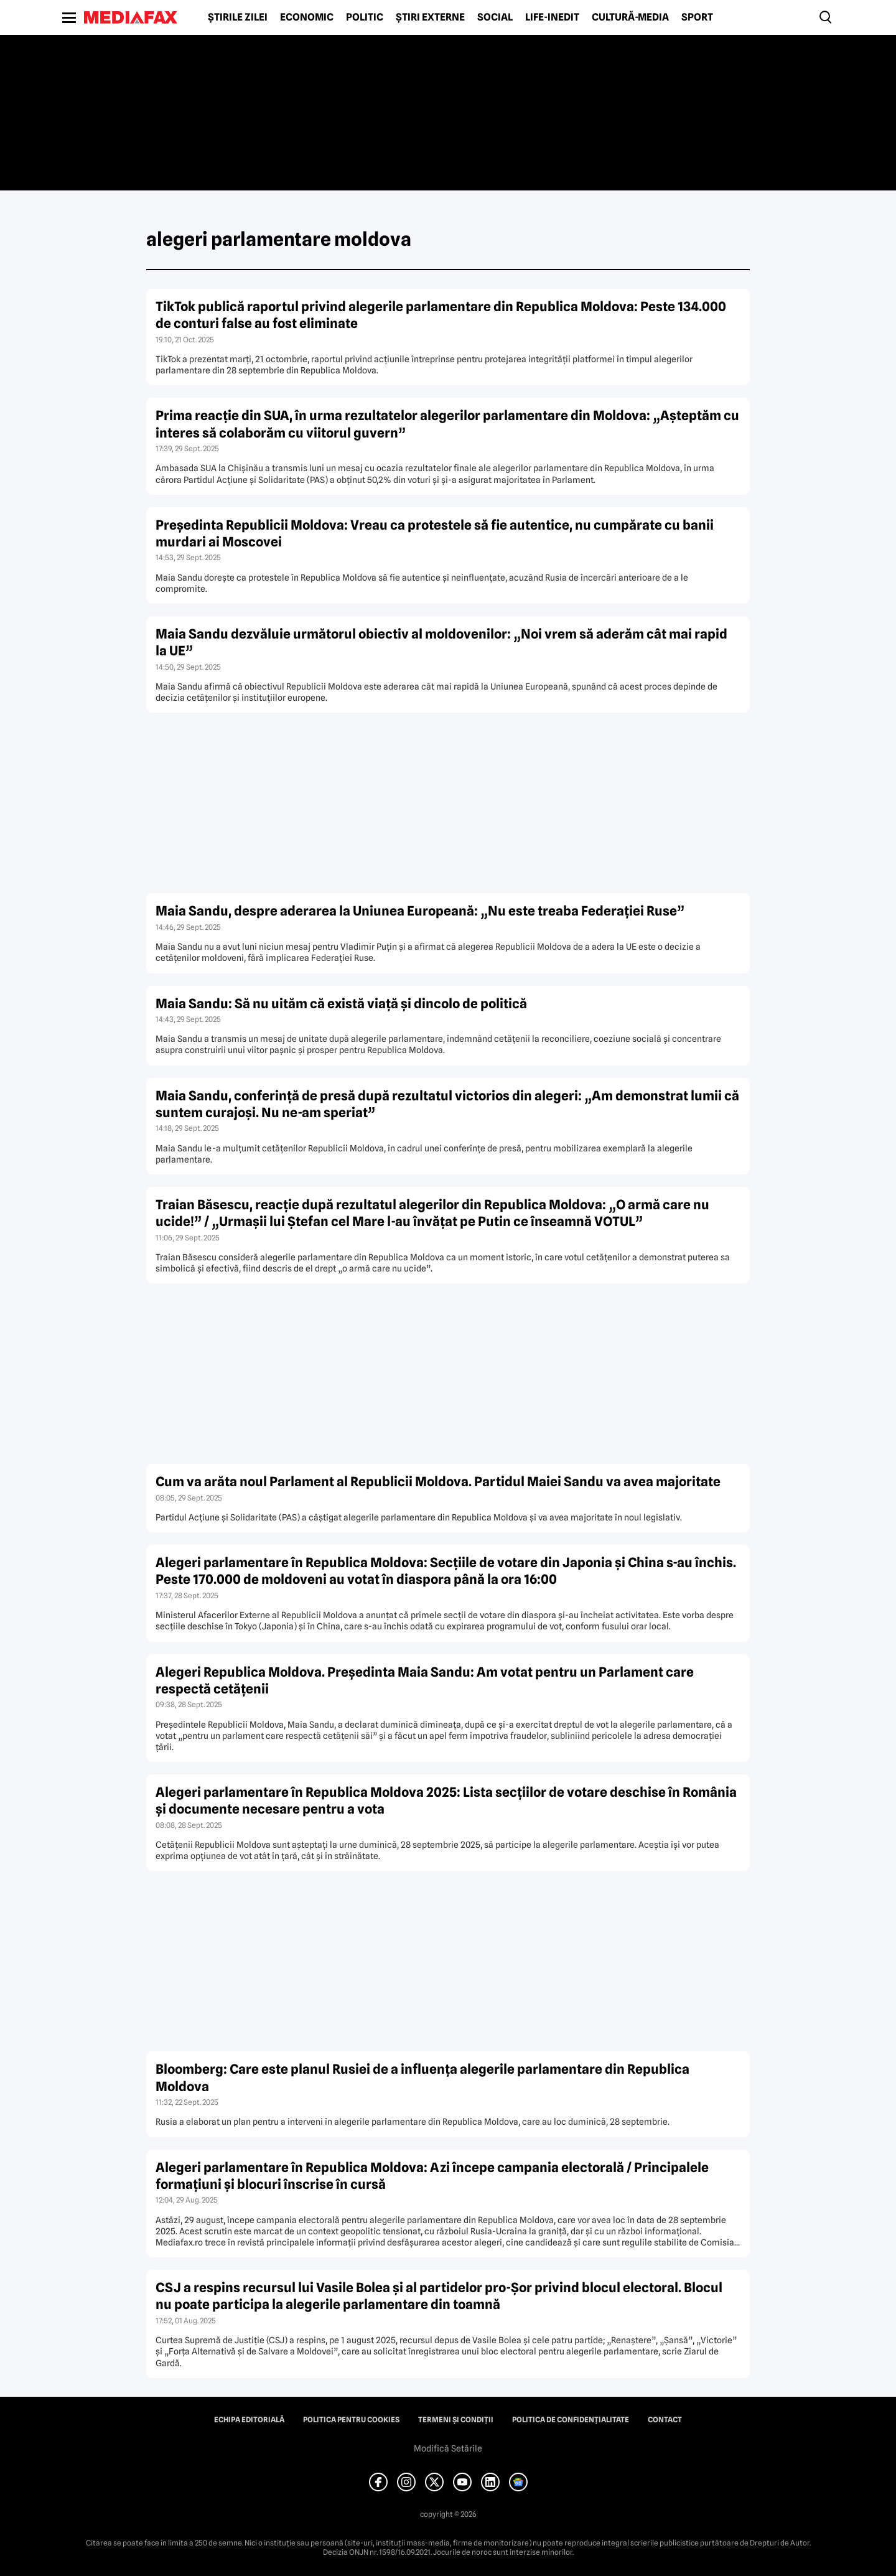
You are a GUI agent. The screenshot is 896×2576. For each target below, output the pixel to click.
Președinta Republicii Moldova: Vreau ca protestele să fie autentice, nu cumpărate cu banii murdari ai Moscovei (435, 533)
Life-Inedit (552, 17)
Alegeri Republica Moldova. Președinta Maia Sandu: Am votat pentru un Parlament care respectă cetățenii (425, 1680)
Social (495, 17)
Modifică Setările (448, 2448)
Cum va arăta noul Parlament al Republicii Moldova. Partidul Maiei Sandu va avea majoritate (438, 1481)
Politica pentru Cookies (351, 2419)
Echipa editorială (249, 2419)
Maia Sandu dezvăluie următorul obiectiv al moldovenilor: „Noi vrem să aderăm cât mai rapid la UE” (441, 642)
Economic (307, 17)
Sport (697, 17)
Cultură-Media (630, 17)
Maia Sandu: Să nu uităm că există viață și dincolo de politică (341, 1003)
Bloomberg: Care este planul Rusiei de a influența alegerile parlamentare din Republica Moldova (422, 2077)
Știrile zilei (238, 17)
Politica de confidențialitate (570, 2419)
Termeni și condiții (455, 2419)
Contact (665, 2419)
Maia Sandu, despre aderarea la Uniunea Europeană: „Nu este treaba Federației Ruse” (420, 911)
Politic (364, 17)
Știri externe (430, 17)
